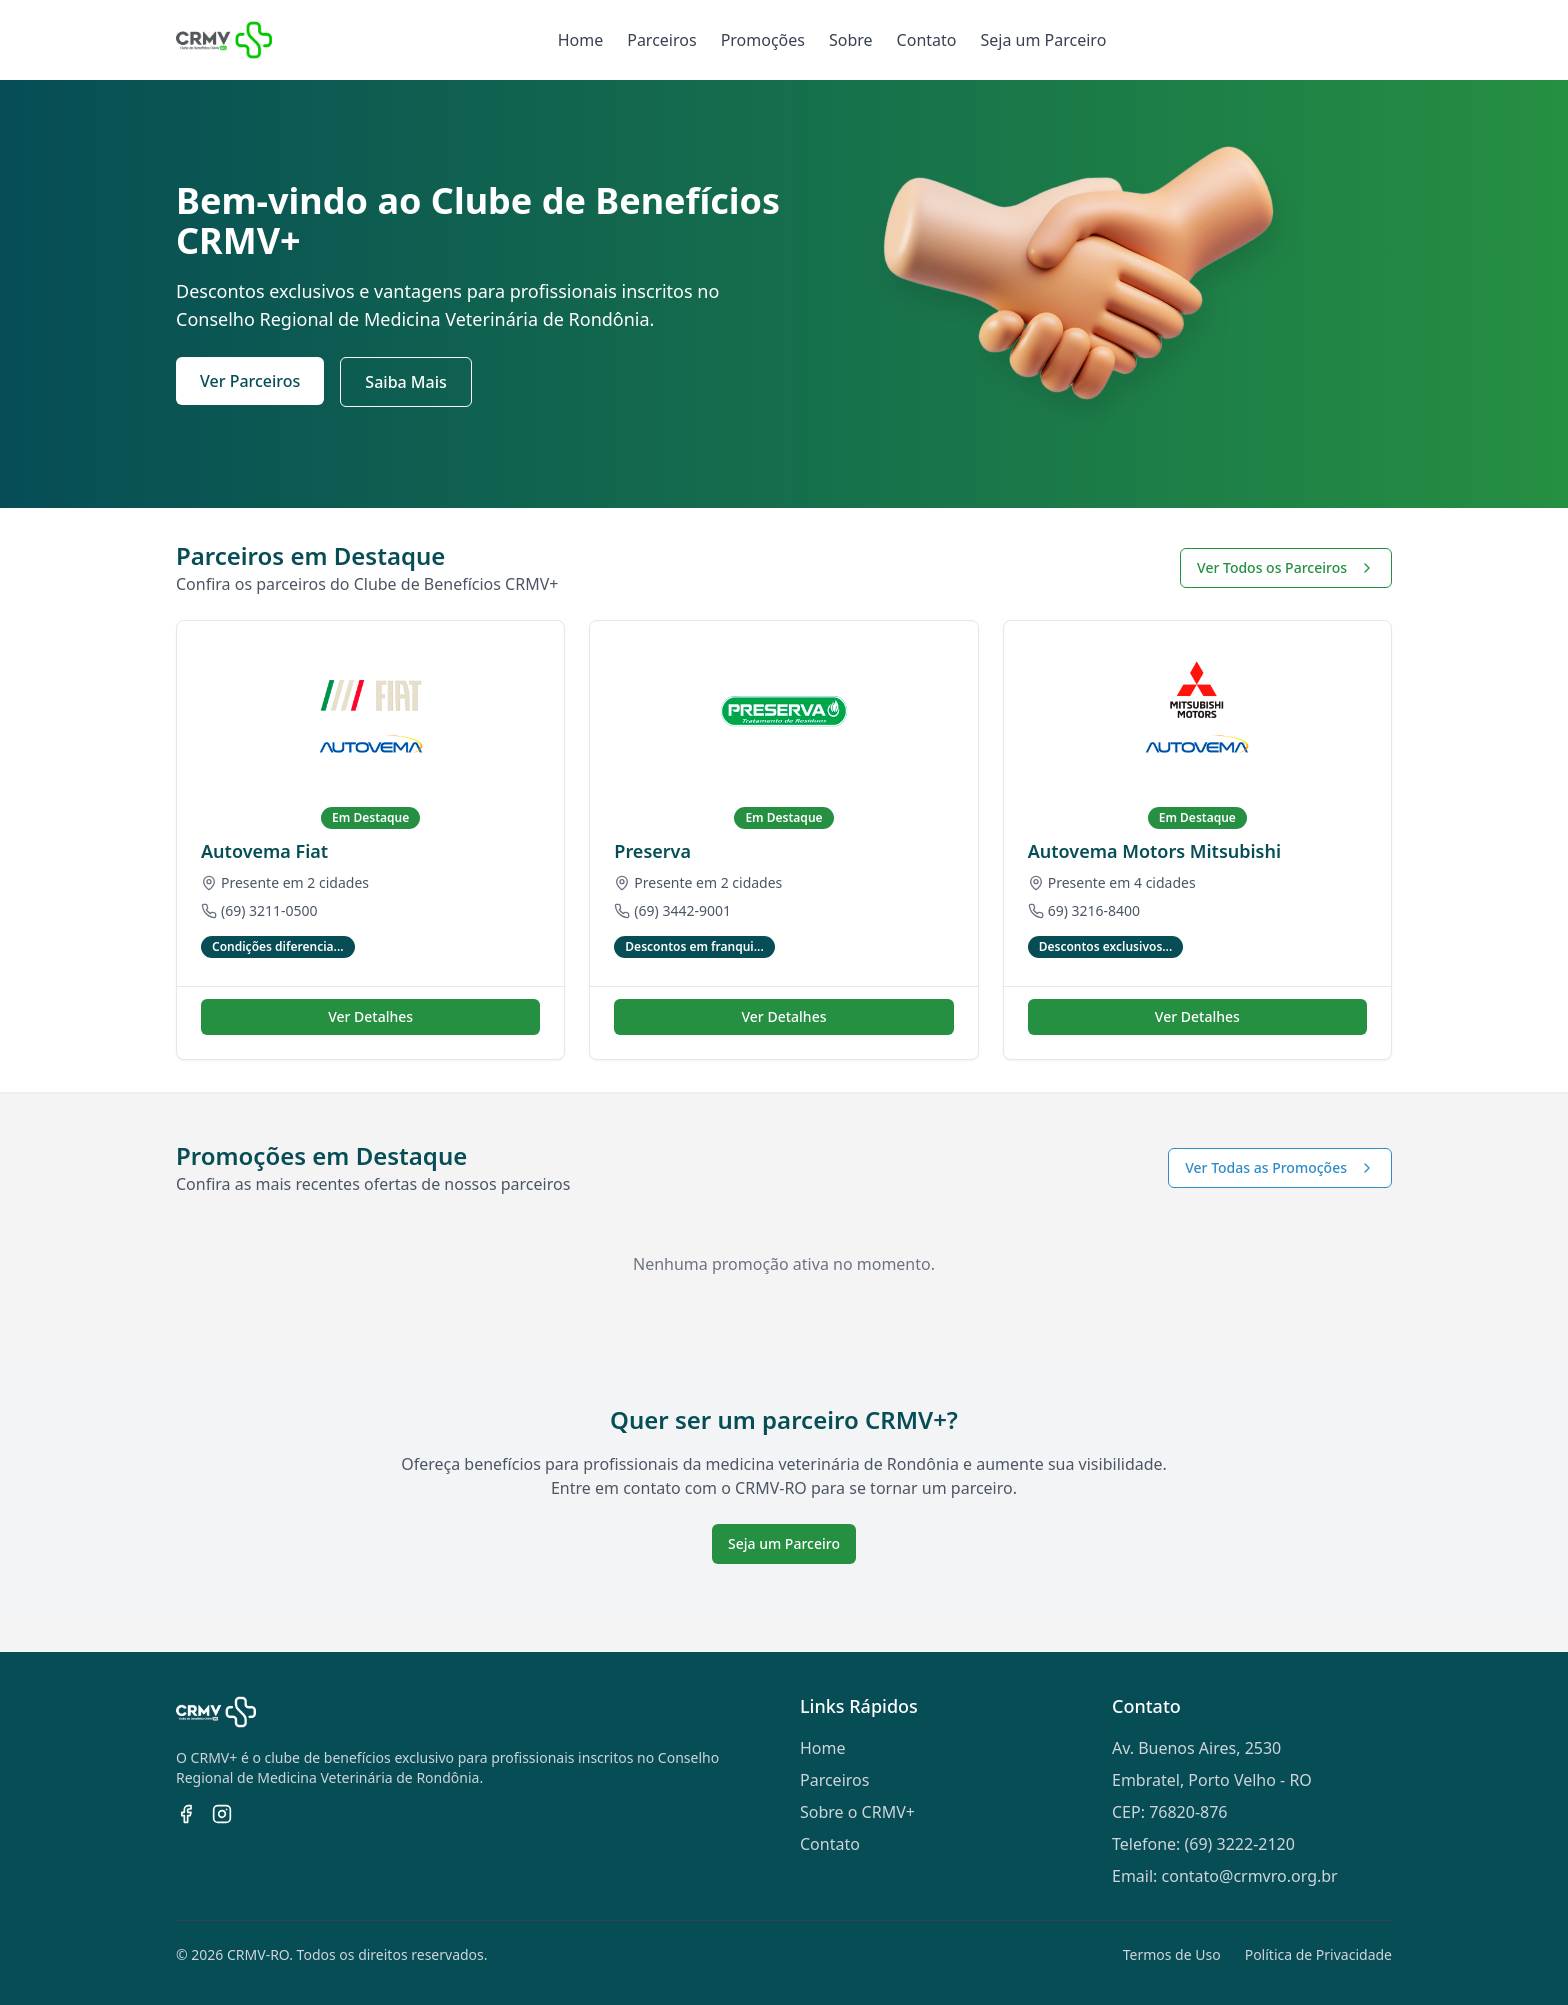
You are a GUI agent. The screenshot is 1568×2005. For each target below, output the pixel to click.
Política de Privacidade (1318, 1954)
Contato (927, 40)
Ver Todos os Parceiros (1286, 567)
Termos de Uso (1172, 1954)
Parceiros (661, 40)
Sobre (851, 40)
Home (581, 40)
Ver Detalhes (370, 1016)
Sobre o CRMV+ (857, 1812)
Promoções (763, 40)
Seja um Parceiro (1043, 40)
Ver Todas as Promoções (1280, 1167)
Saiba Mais (405, 382)
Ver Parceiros (250, 381)
